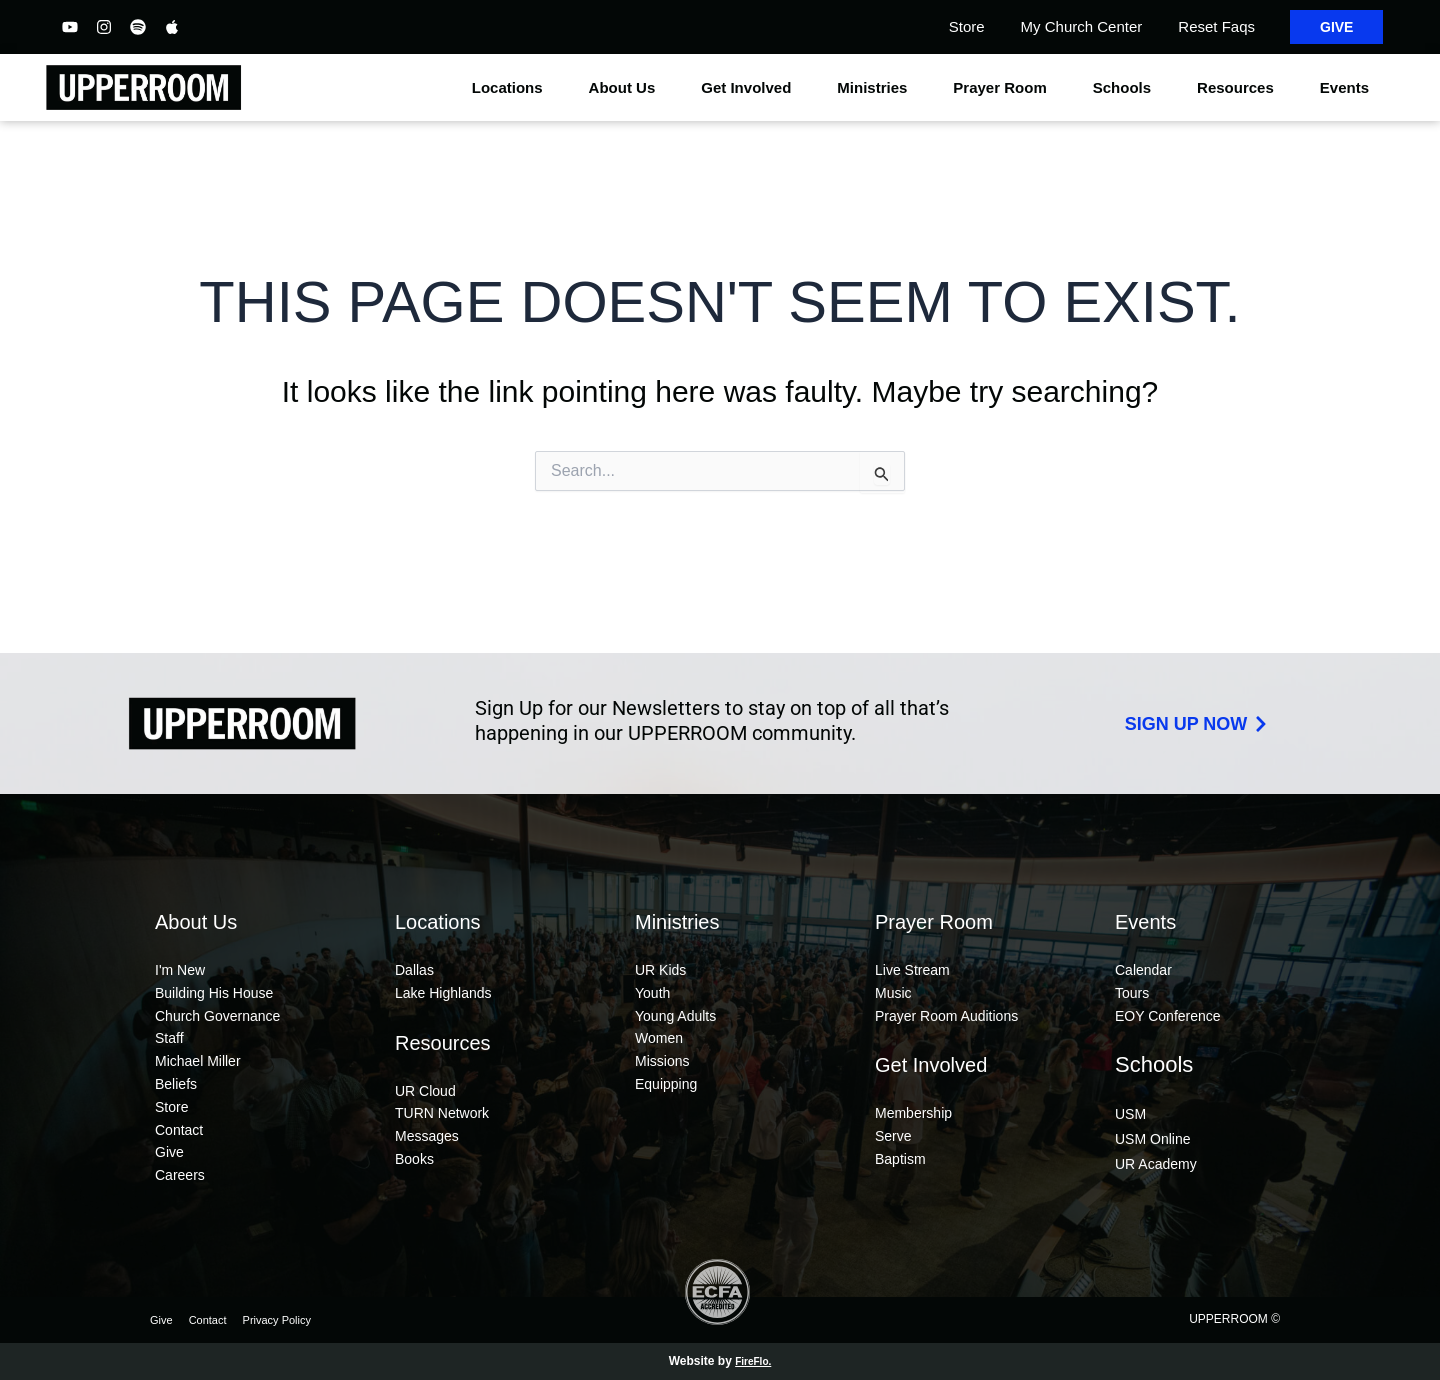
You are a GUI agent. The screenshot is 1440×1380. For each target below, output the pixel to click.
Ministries (877, 88)
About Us (627, 88)
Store (967, 26)
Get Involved (751, 88)
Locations (512, 88)
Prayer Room (1004, 88)
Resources (1240, 88)
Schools (1127, 88)
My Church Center (1082, 26)
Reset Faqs (1216, 26)
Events (1349, 88)
